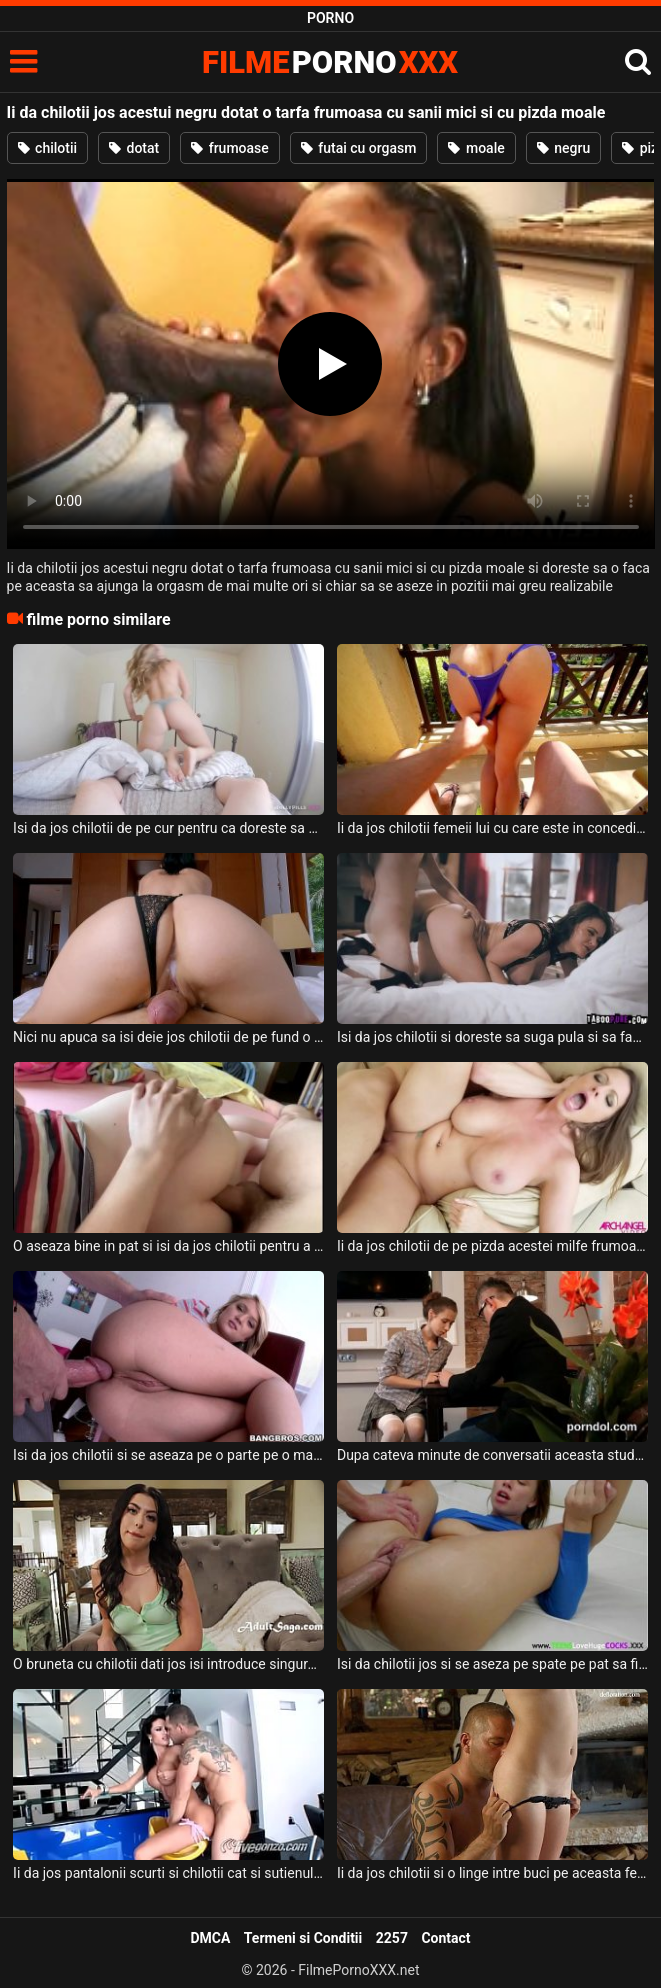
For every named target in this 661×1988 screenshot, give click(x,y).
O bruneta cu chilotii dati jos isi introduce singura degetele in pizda (168, 1664)
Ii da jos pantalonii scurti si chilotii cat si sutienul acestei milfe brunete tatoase (168, 1873)
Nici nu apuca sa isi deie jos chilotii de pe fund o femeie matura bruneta (168, 1037)
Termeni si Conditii (303, 1938)
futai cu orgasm (359, 148)
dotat (134, 148)
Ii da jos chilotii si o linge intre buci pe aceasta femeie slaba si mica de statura (492, 1873)
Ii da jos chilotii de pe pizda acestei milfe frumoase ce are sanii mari (492, 1246)
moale (476, 148)
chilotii (47, 148)
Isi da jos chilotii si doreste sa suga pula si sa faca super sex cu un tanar (492, 1037)
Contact (445, 1938)
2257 (392, 1938)
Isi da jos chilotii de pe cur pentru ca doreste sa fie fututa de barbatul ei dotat (168, 828)
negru (563, 148)
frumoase (230, 148)
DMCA (210, 1938)
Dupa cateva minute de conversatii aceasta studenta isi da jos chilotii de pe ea (492, 1455)
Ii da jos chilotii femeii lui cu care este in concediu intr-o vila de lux (492, 828)
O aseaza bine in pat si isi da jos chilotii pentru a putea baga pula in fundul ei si (168, 1246)
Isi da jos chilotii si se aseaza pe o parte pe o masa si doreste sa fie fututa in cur (168, 1455)
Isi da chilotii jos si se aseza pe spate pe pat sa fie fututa (492, 1664)
